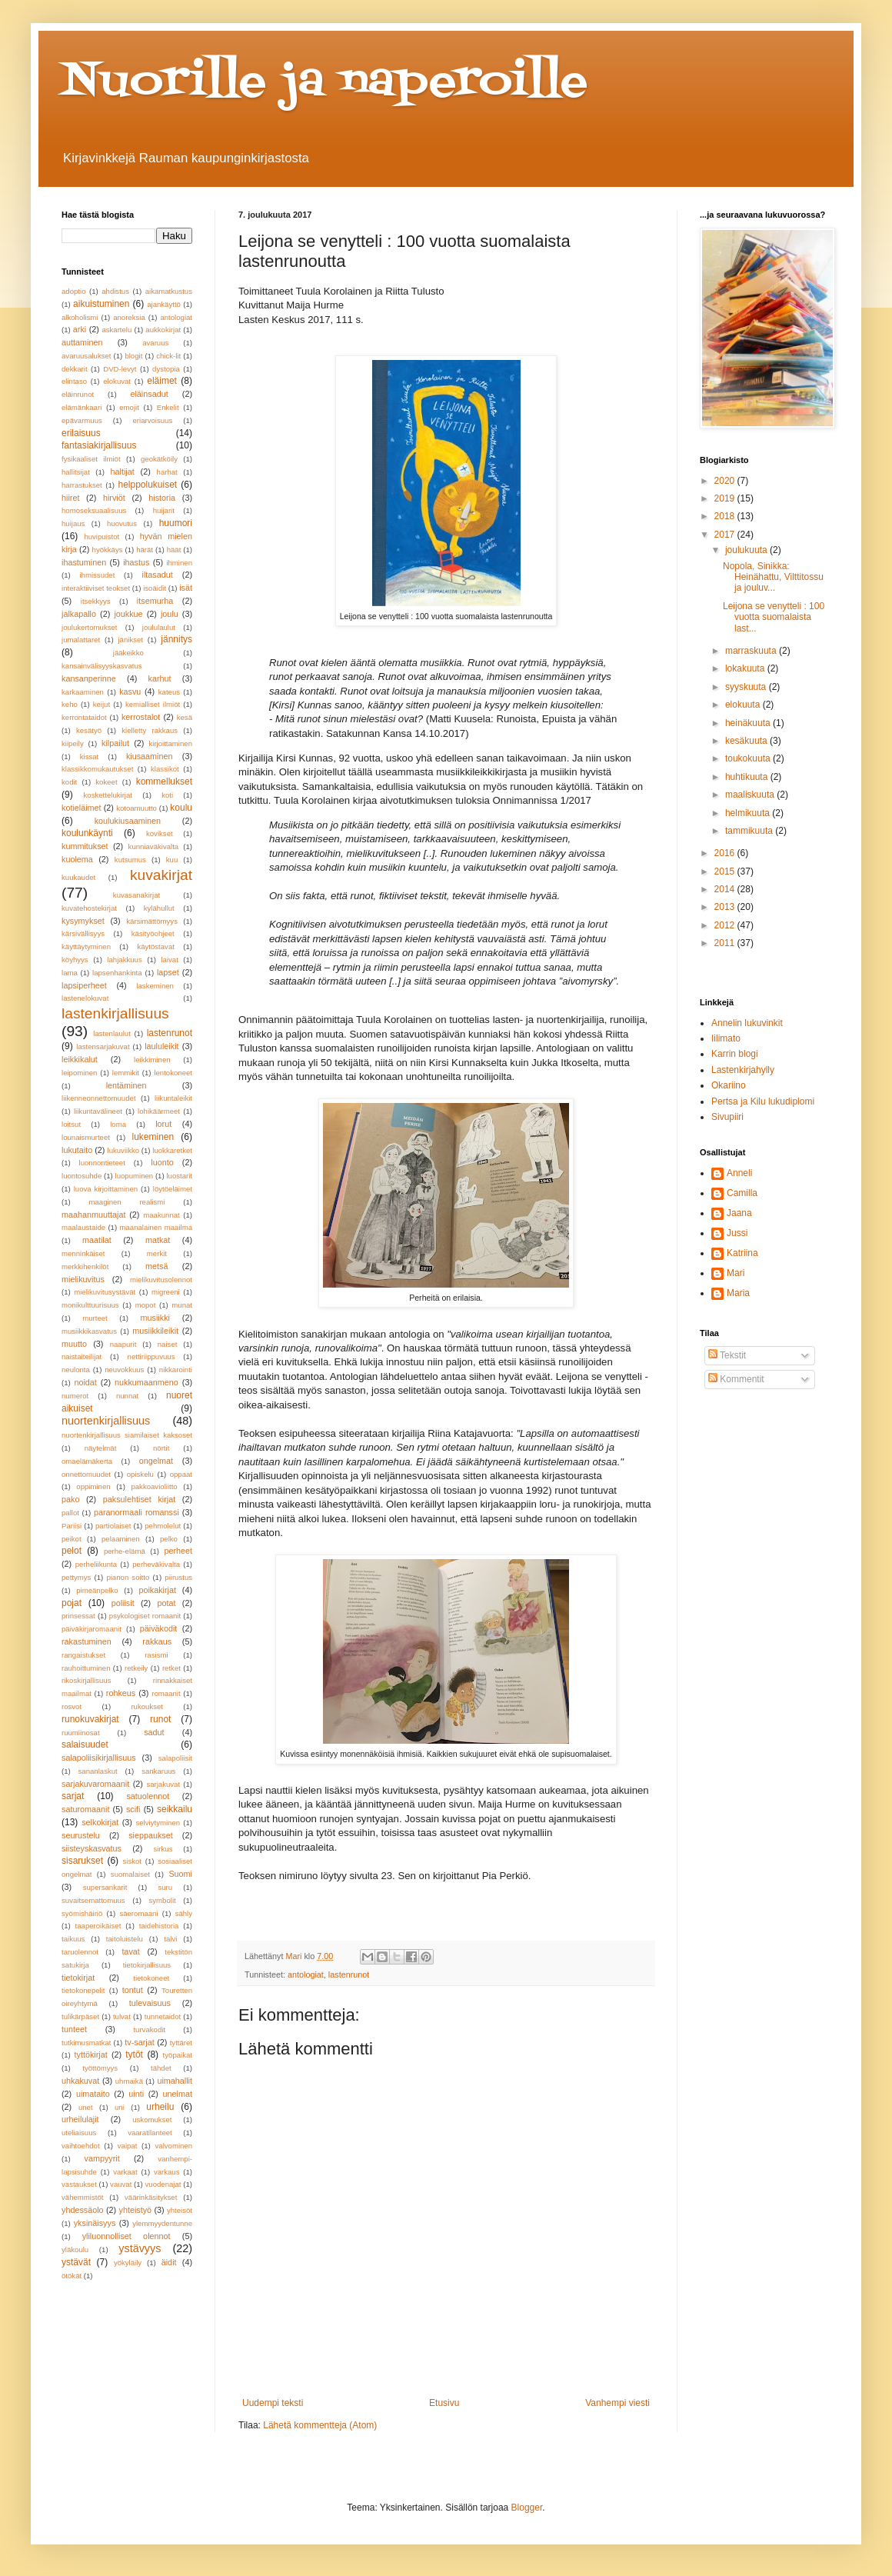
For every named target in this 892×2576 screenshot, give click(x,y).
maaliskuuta (751, 794)
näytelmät (101, 1448)
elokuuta (744, 704)
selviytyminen (157, 1822)
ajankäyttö (164, 304)
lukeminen (153, 1136)
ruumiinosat (81, 1732)
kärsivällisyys (83, 933)
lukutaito (77, 1150)
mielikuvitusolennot (161, 1279)
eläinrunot (78, 394)
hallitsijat (76, 472)
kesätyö (89, 730)
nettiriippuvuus (151, 1356)
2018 (725, 516)
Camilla (742, 1193)
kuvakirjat (161, 875)
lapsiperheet (84, 985)
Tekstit (727, 1355)
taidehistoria (159, 1925)
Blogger (527, 2507)
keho (70, 704)
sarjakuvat (163, 1784)
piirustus (178, 1577)
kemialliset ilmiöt (152, 704)
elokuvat (117, 381)
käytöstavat (156, 946)
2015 (725, 871)
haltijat (123, 471)
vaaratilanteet (150, 2132)
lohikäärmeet (159, 1111)
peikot (72, 1539)
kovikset (159, 833)
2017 (725, 534)
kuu (172, 859)
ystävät (76, 2262)
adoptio (73, 291)
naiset (168, 1344)
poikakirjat (157, 1590)
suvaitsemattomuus (93, 1900)
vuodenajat (163, 2184)
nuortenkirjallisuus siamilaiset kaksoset (127, 1435)
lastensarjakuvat (102, 1046)
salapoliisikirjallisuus (99, 1757)
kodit (69, 782)
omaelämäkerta (87, 1461)
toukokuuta (749, 758)
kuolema (77, 859)
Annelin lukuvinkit (747, 1023)
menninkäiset (83, 1253)
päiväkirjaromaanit (91, 1629)
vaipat (128, 2145)
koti (167, 795)
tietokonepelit (83, 1990)
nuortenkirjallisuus (106, 1421)
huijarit (164, 510)
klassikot (165, 769)
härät (144, 549)
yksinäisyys (95, 2223)
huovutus (122, 523)
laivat (169, 959)
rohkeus (120, 1693)
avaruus (155, 342)
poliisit (123, 1603)
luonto (162, 1162)
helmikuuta (748, 813)
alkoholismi (80, 317)
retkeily (136, 1668)
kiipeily (73, 743)
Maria (738, 1293)
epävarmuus (82, 420)
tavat (130, 1951)
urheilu (160, 2106)
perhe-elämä (124, 1551)
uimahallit (174, 2080)
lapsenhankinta (117, 972)
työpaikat (177, 2055)
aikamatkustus (168, 291)
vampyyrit (102, 2158)
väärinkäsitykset (151, 2197)
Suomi (180, 1873)
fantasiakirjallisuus (99, 445)
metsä (156, 1266)
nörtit (161, 1448)
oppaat (181, 1474)
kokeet (106, 782)
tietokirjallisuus (147, 1965)
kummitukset (85, 846)
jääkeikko (128, 652)
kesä (184, 717)
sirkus (162, 1849)
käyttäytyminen (86, 946)
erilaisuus (81, 433)
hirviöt (114, 497)
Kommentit (736, 1379)
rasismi (156, 1655)
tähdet (161, 2068)
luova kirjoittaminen (106, 1189)
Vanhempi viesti (617, 2403)
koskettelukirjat (108, 795)
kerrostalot (140, 716)
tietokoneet (151, 1978)
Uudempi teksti (272, 2403)
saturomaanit (85, 1809)
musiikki (155, 1317)
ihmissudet (97, 575)
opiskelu (140, 1474)
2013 (725, 906)
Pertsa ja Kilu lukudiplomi (762, 1101)
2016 (725, 853)
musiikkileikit (155, 1330)
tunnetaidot (163, 2016)
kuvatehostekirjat (89, 908)
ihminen (179, 562)
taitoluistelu (124, 1938)
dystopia (166, 369)
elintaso (74, 381)
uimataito (93, 2093)
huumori (175, 523)
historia (161, 497)
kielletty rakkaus (149, 730)
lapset (168, 972)
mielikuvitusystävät (104, 1292)
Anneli (739, 1173)
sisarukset (82, 1860)
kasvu (130, 691)
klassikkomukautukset (97, 769)
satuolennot (147, 1796)
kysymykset (83, 920)
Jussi (737, 1233)
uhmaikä (129, 2081)
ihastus (136, 562)
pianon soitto (127, 1577)
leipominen (79, 1072)
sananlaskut (98, 1771)
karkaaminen (83, 692)
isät (185, 587)
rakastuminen (87, 1641)
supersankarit (105, 1887)
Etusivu (444, 2403)
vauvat (120, 2184)
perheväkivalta (156, 1564)
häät (174, 549)
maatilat (97, 1240)
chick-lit (168, 356)
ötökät (72, 2275)
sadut (154, 1732)
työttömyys (100, 2068)
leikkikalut (80, 1059)
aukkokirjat (163, 329)
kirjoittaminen (170, 743)
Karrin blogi (734, 1053)
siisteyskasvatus (91, 1848)
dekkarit (75, 369)
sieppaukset (150, 1835)
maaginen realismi (127, 1202)
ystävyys (139, 2248)
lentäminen (126, 1085)
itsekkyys (96, 601)
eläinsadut (149, 393)
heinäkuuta (749, 723)
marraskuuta (752, 650)
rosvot (72, 1706)
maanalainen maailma (155, 1227)
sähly (183, 1913)
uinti (136, 2093)
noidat (85, 1382)
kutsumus (130, 859)
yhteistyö (134, 2209)
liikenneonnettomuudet (99, 1098)
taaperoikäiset (98, 1925)
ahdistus (115, 291)
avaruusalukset (87, 356)
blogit (133, 356)
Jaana (739, 1213)
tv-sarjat (139, 2042)
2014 (725, 889)
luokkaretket (172, 1150)
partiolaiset (113, 1525)
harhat (167, 472)
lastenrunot (348, 1974)
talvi (170, 1938)
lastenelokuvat (85, 998)
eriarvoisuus (153, 420)
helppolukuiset (147, 484)
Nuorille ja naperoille (324, 83)
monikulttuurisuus (90, 1305)
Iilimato (726, 1038)
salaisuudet (85, 1744)
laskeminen (155, 985)
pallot (70, 1512)
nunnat (127, 1395)
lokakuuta (746, 668)
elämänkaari (82, 407)
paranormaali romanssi (136, 1512)
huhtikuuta (748, 776)
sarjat (73, 1796)
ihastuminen (84, 562)
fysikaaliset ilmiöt (91, 459)
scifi (133, 1809)
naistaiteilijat (82, 1356)
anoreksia (129, 317)
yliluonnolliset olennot (126, 2236)
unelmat (177, 2093)
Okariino (728, 1085)
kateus (169, 692)
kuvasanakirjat (136, 895)
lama (70, 972)
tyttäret (181, 2042)
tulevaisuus (150, 2003)
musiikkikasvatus (89, 1331)
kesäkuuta (747, 740)
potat (167, 1603)
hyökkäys (107, 549)
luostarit (179, 1175)
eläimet (162, 380)
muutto (74, 1343)
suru (165, 1887)
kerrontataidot (84, 717)
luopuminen (134, 1175)
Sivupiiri (727, 1116)
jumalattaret (81, 639)
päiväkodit (159, 1628)
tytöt (134, 2054)
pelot (72, 1550)
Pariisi (72, 1525)
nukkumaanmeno (146, 1382)
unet (85, 2107)
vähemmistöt (82, 2197)
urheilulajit (80, 2119)
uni (120, 2107)
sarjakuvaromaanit (95, 1783)
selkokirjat (100, 1822)
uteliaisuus (79, 2132)
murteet (95, 1318)
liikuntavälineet (98, 1111)
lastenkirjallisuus (115, 1013)
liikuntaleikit (173, 1098)
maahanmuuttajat (93, 1214)
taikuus (73, 1938)
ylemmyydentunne (162, 2223)
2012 (725, 925)
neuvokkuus (124, 1369)
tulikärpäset (80, 2016)
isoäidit (154, 588)
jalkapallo (79, 613)
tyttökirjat (91, 2054)
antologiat (306, 1974)
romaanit (165, 1693)
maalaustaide (83, 1227)
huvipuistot (101, 536)
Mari (735, 1273)
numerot (75, 1395)
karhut (159, 678)
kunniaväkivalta (153, 846)
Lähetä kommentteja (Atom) (320, 2425)
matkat (157, 1240)
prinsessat (78, 1615)
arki (79, 329)
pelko (169, 1539)
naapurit (123, 1344)
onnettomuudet (86, 1474)
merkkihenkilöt (85, 1266)
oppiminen (93, 1486)
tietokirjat (78, 1977)
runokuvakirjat (90, 1719)
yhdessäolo (83, 2209)
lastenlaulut (112, 1033)
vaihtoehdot (81, 2145)
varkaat (125, 2172)
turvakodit (149, 2029)
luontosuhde (82, 1175)
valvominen (174, 2145)
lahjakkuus (124, 959)
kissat (89, 756)
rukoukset (147, 1706)
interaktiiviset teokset (96, 588)
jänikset (130, 639)
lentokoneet (173, 1072)
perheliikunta (96, 1564)
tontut (132, 1989)
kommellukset (164, 781)
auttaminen (82, 342)
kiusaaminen (149, 756)
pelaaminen (121, 1539)
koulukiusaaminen (128, 820)
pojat (72, 1603)
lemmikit (125, 1072)
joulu (169, 613)
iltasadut (157, 574)
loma (118, 1124)
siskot (131, 1861)
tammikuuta (750, 830)
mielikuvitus (83, 1279)
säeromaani (138, 1913)
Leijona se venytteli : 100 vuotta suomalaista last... (773, 617)
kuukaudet (78, 877)
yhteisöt (179, 2210)
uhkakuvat (80, 2080)
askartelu (116, 329)
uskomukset (151, 2119)
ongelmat (156, 1460)
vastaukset (79, 2184)
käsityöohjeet (153, 933)
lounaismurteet (86, 1137)
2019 (725, 498)
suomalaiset (130, 1874)
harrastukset (82, 485)
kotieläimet (82, 807)
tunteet (74, 2029)
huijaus (73, 523)
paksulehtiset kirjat (139, 1499)
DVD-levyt (119, 369)
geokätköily (159, 459)
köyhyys (75, 959)
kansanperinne (89, 678)
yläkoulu (75, 2249)
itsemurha (155, 600)
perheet (178, 1550)
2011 (725, 943)
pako (70, 1499)
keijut (101, 704)
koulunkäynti (87, 833)
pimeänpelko (97, 1590)
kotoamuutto (136, 808)
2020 (725, 480)
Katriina (742, 1253)
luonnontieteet (102, 1162)
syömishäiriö (82, 1913)
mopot (145, 1305)
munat (181, 1305)
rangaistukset (83, 1655)
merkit (157, 1253)
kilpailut (115, 743)
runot (160, 1719)
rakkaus (156, 1641)
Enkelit (168, 407)
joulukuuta (747, 550)
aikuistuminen (101, 303)
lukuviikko (124, 1150)
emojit (129, 407)
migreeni (165, 1292)
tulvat (122, 2016)
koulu (181, 807)
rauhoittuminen (86, 1668)
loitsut (71, 1124)
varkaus (167, 2172)
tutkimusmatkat (87, 2042)
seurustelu (81, 1835)
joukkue (128, 613)
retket (171, 1668)
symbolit (162, 1900)
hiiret (70, 497)
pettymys (76, 1577)
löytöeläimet (172, 1189)
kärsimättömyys (152, 921)
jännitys (176, 639)
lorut (163, 1123)
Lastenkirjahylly (742, 1070)
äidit (169, 2262)
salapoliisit (175, 1758)
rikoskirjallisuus (87, 1680)
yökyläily (127, 2262)
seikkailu (174, 1809)
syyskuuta (747, 686)
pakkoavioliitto (154, 1486)
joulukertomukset (90, 627)
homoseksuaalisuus (94, 510)
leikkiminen (152, 1059)
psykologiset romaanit (145, 1615)
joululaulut (158, 627)
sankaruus (158, 1771)
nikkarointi (175, 1369)
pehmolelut (163, 1525)
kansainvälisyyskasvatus (102, 665)
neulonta (76, 1369)
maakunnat (161, 1215)
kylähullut (159, 908)
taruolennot (80, 1952)
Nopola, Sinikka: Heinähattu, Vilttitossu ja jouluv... (773, 577)
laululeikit (161, 1046)
